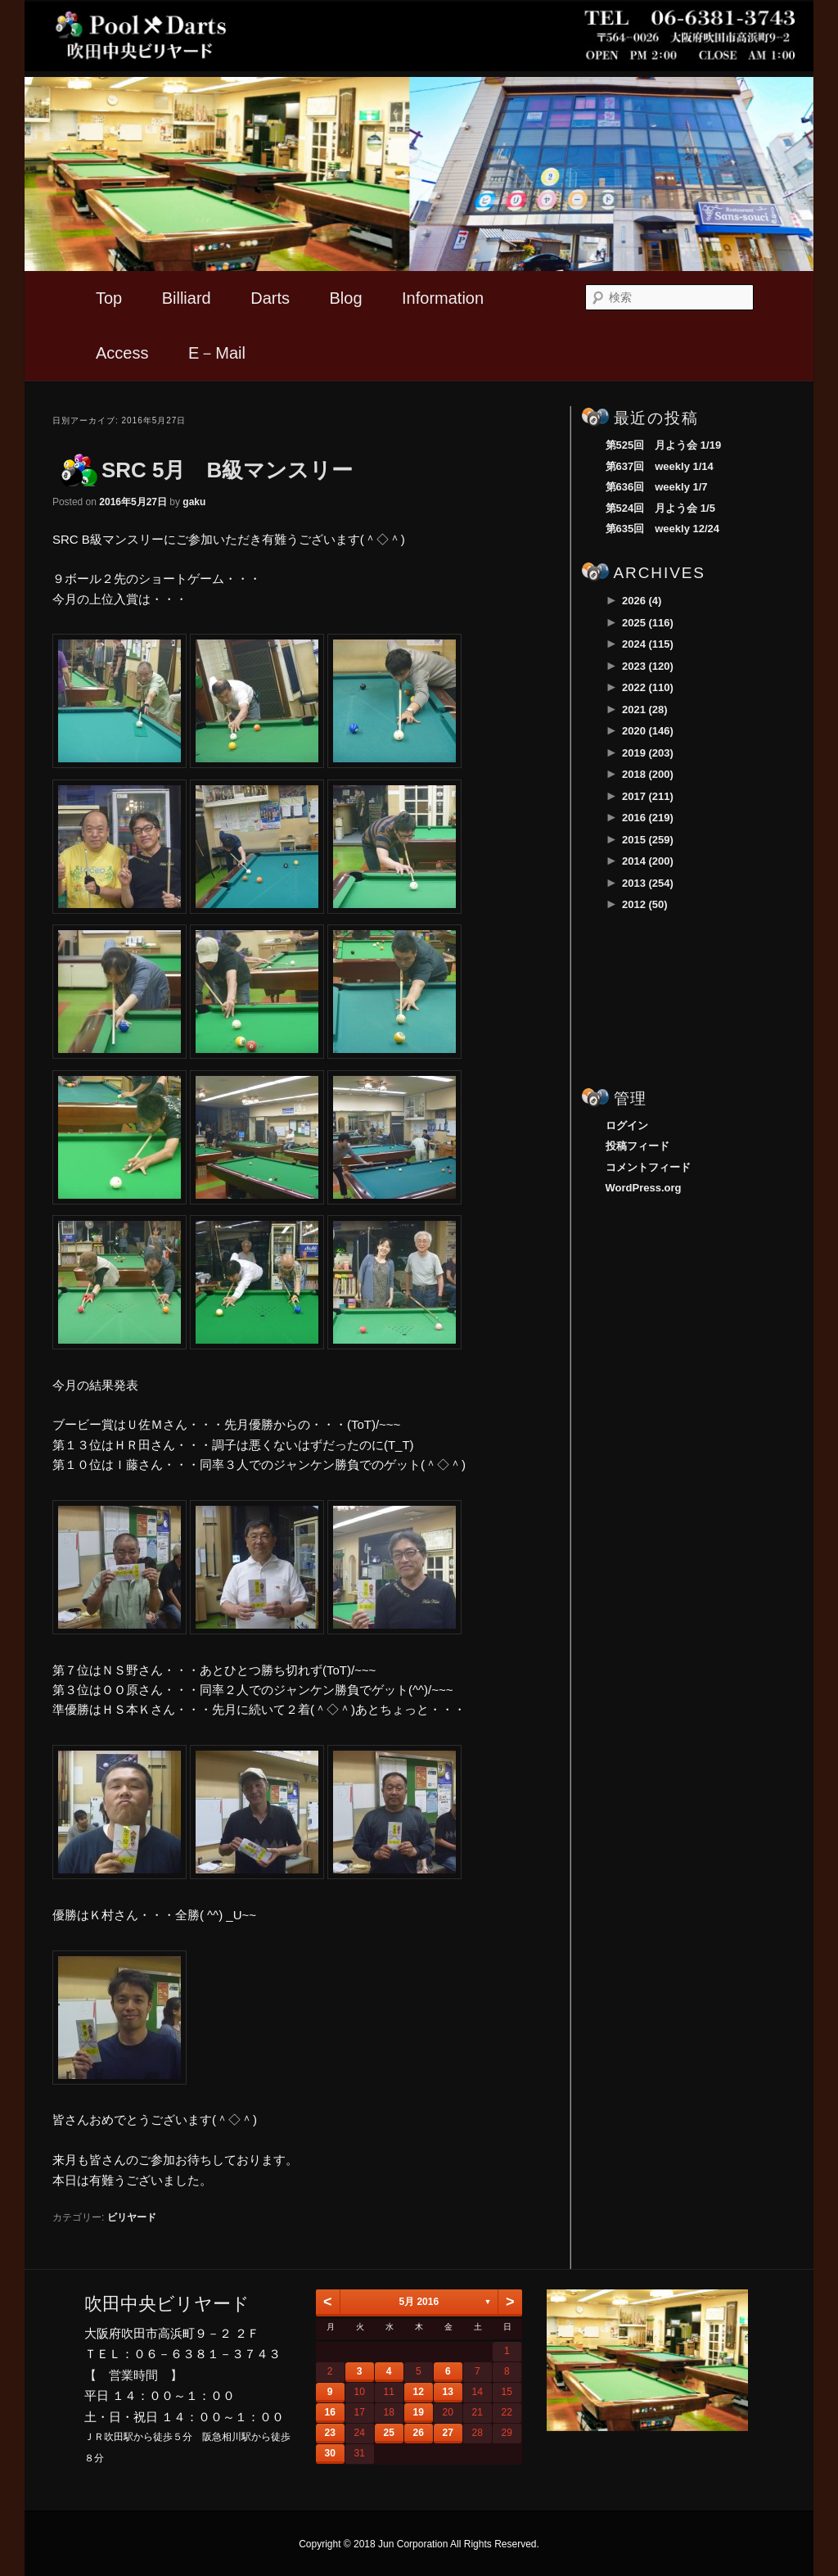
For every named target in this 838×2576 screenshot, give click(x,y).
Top (109, 298)
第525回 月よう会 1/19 (664, 445)
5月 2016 (419, 2301)
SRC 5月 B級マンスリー (227, 470)
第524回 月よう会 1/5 (660, 508)
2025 (648, 623)
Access (122, 353)
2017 (648, 796)
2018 (648, 774)
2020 (648, 731)
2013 (648, 883)
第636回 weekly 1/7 (657, 487)
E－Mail (217, 353)
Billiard (186, 298)
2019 (648, 753)
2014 (648, 861)
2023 (648, 666)
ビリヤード (131, 2217)
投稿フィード (637, 1146)
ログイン (627, 1125)
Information (443, 298)
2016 (648, 817)
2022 (648, 687)
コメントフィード (648, 1167)
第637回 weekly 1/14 (660, 466)
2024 (648, 644)
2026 (641, 600)
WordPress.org (644, 1188)
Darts (270, 298)
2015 (648, 840)
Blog (346, 298)
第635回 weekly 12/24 (662, 528)
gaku (193, 502)
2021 (645, 709)
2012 (645, 904)
